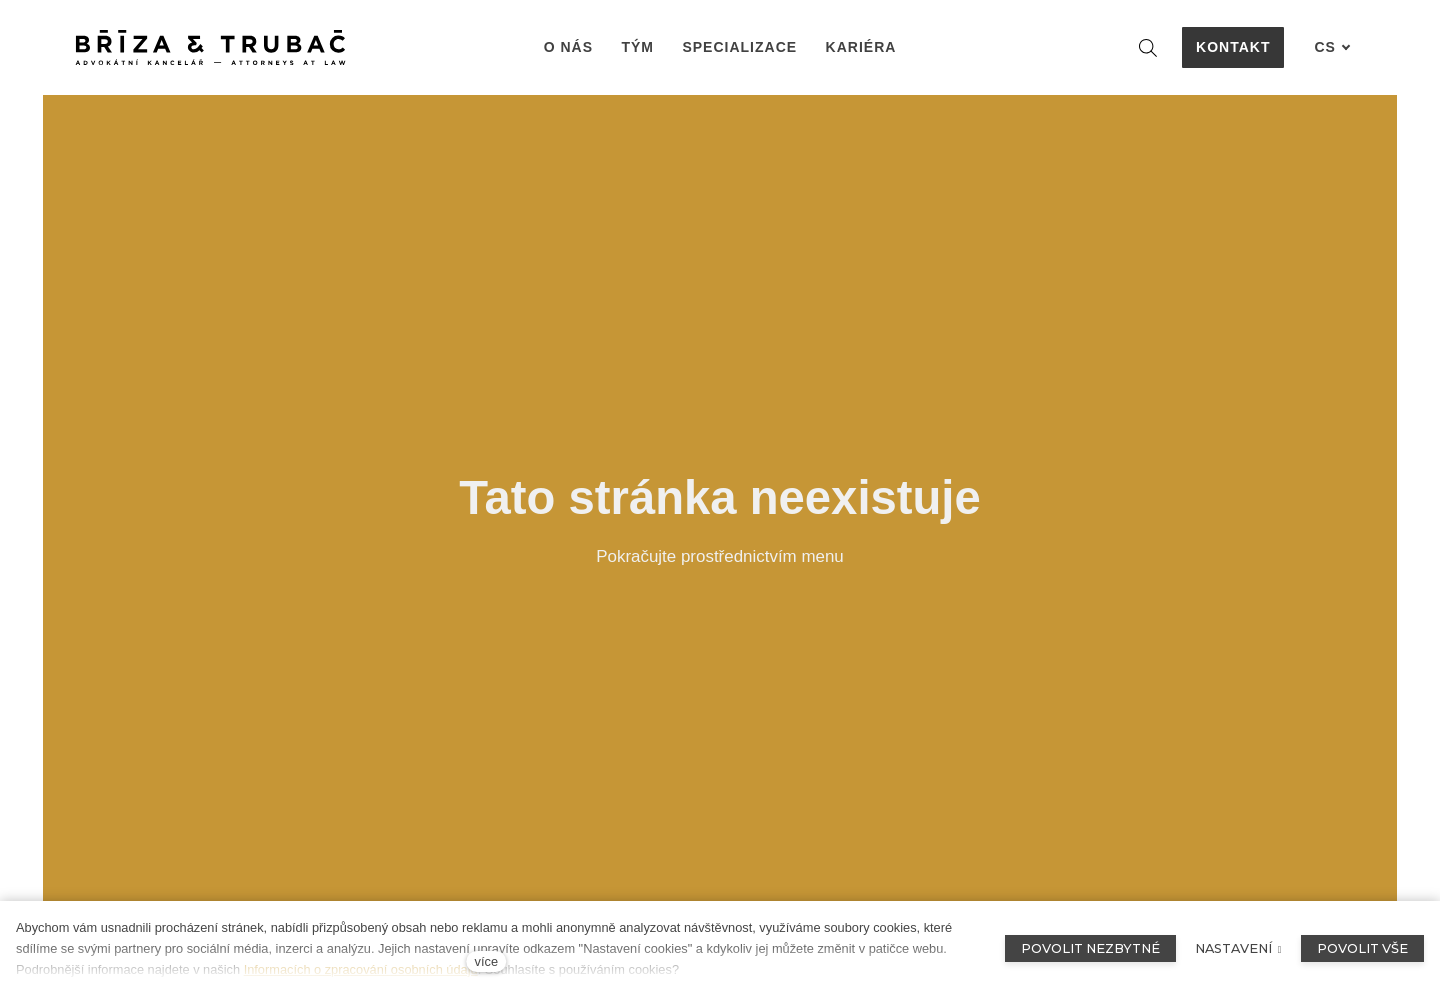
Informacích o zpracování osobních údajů (361, 969)
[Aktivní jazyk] (1332, 47)
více (486, 961)
